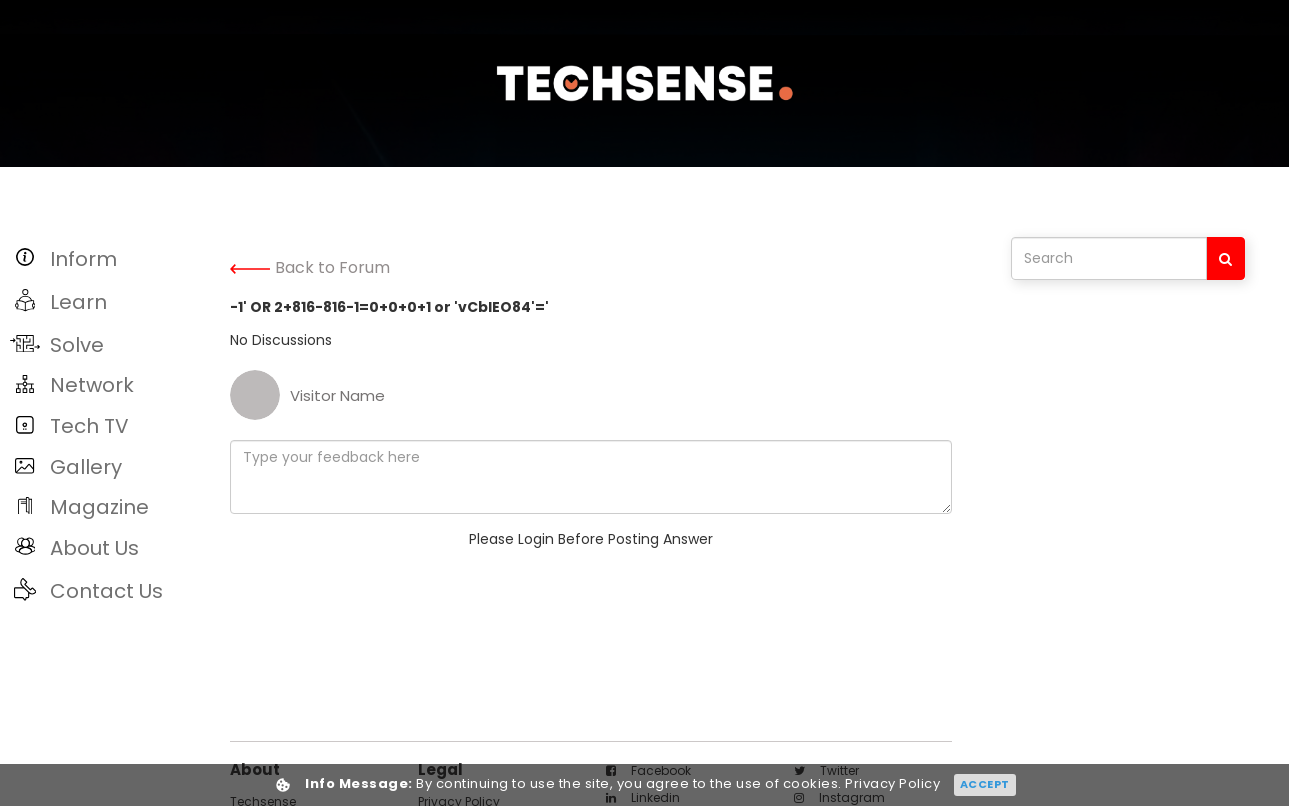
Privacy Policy (892, 784)
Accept (985, 784)
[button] (110, 258)
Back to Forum (310, 267)
